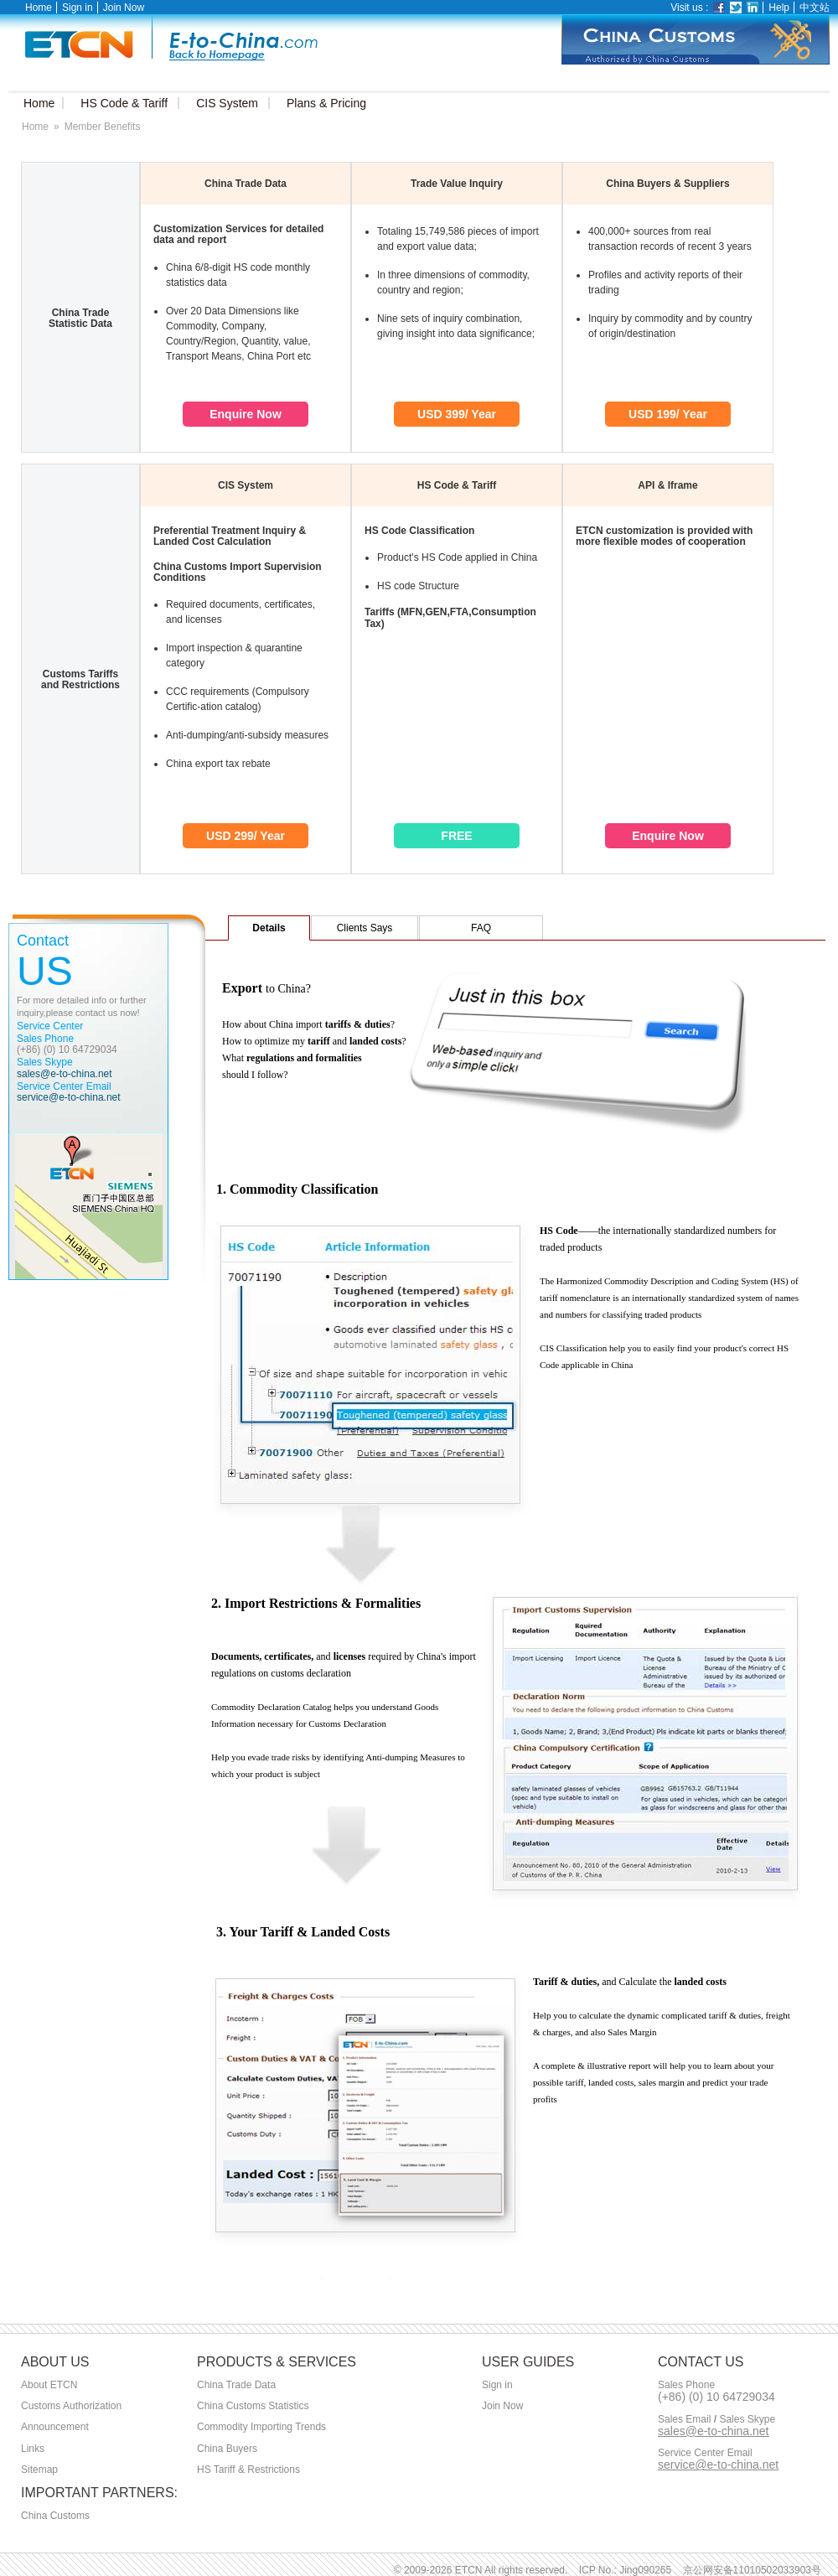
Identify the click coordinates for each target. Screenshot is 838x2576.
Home (38, 7)
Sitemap (39, 2469)
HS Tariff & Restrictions (248, 2469)
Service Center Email (705, 2453)
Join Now (123, 7)
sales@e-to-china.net (64, 1074)
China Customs (55, 2516)
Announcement (55, 2427)
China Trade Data (236, 2385)
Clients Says (365, 928)
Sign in (77, 7)
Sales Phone (686, 2385)
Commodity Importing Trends (261, 2427)
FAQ (481, 928)
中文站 (814, 7)
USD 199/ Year (667, 414)
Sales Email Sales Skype (716, 2419)
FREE (456, 835)
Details (268, 928)
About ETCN (49, 2385)
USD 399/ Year (456, 414)
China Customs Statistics (252, 2406)
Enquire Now (246, 414)
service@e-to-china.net (69, 1097)
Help (778, 7)
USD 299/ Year (245, 835)
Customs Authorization (71, 2406)
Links (32, 2448)
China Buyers (227, 2448)
